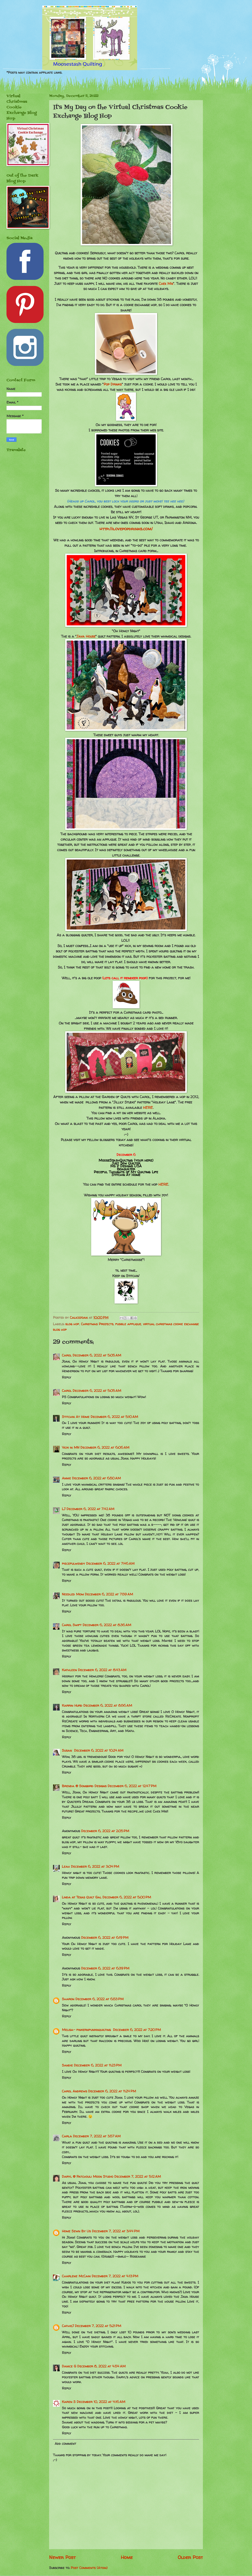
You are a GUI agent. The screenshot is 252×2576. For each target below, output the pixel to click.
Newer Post (62, 2557)
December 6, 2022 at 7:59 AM (109, 1594)
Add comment (65, 2443)
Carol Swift (72, 1625)
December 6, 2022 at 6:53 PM (99, 1999)
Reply (66, 1377)
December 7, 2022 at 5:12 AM (137, 2176)
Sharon (68, 1999)
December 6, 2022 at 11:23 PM (98, 2065)
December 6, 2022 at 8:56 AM (107, 1705)
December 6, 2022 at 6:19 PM (104, 1937)
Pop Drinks (113, 384)
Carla (67, 2136)
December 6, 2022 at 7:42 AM (90, 1509)
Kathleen (69, 1670)
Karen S (69, 2401)
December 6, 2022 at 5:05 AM (97, 1355)
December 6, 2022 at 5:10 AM (114, 1416)
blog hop (72, 1324)
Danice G (69, 2366)
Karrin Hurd (72, 1705)
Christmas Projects (97, 1324)
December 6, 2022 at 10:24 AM (98, 1750)
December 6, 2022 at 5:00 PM (126, 1897)
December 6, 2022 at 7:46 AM (110, 1563)
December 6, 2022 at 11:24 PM (112, 2091)
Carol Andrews (74, 2091)
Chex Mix (166, 283)
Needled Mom (73, 1594)
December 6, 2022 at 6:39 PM (105, 1968)
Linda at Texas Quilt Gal (81, 1897)
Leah (66, 1866)
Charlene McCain (76, 2276)
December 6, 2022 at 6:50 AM (96, 1478)
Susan (67, 1750)
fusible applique (128, 1324)
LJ (63, 1509)
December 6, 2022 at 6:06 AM (104, 1447)
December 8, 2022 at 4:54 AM (101, 2366)
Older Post (190, 2557)
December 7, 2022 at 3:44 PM (116, 2231)
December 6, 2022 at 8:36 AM (107, 1625)
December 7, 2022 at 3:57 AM (97, 2136)
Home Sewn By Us (76, 2231)
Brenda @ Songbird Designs (84, 1786)
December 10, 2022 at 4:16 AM (101, 2401)
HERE (148, 1107)
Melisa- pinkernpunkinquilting (87, 2029)
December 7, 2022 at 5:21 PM (98, 2326)
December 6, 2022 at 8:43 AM (102, 1670)
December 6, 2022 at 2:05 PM (105, 1831)
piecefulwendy (73, 1563)
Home (127, 2557)
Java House (86, 636)
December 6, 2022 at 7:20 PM (137, 2029)
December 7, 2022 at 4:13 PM (115, 2276)
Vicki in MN (70, 1447)
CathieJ (68, 2326)
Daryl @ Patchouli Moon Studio (87, 2176)
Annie (66, 1478)
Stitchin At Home (75, 1416)
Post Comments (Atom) (89, 2567)
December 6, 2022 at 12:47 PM (132, 1786)
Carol (67, 1355)
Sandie (67, 2065)
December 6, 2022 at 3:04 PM (95, 1866)
